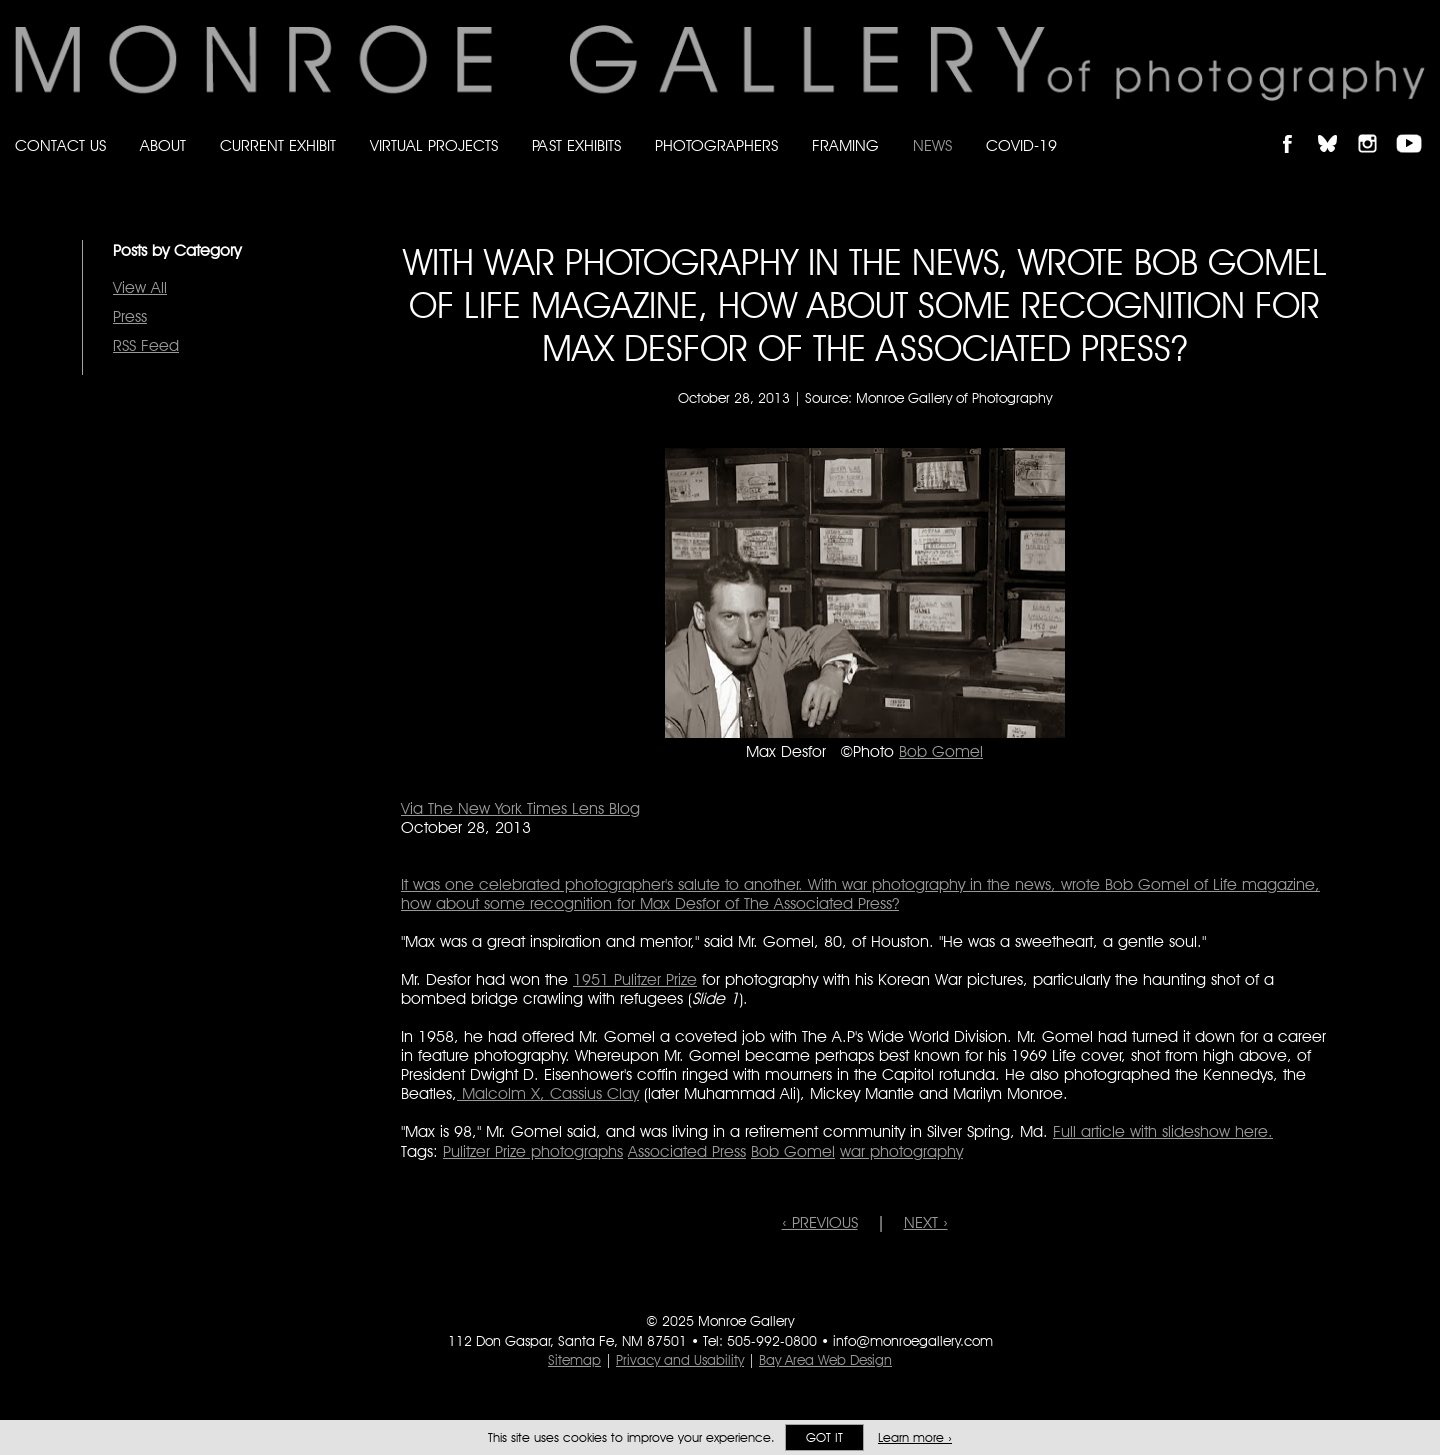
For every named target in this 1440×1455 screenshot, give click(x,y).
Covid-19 (1021, 145)
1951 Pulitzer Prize (635, 979)
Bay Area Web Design (825, 1360)
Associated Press (687, 1151)
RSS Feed (146, 345)
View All (140, 287)
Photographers (716, 145)
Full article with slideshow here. (1163, 1131)
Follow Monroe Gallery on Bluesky (1337, 126)
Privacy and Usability (680, 1360)
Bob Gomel (941, 751)
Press (130, 316)
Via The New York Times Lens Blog (520, 808)
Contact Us (60, 145)
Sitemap (574, 1360)
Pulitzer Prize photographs (533, 1151)
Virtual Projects (434, 145)
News (932, 145)
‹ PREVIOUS (820, 1222)
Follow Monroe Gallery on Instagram (1376, 126)
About (163, 145)
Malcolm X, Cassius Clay (548, 1093)
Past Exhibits (576, 145)
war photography (901, 1151)
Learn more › (915, 1437)
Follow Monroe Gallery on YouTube (1416, 126)
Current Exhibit (278, 145)
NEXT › (926, 1222)
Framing (845, 145)
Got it (824, 1437)
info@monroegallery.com (913, 1341)
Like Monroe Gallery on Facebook (1296, 126)
